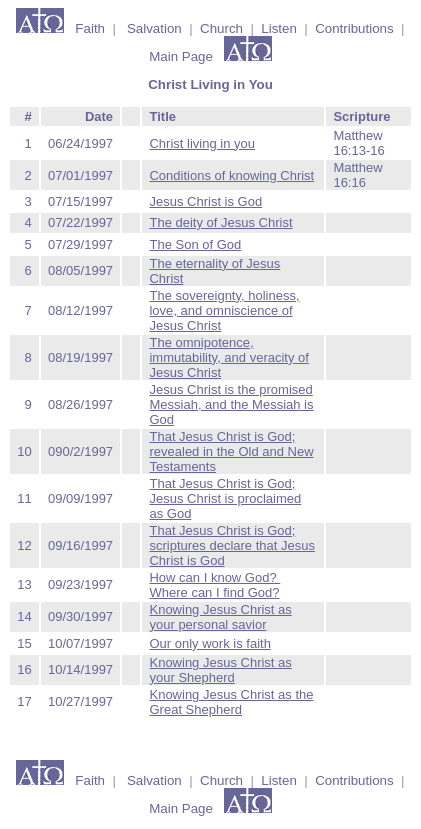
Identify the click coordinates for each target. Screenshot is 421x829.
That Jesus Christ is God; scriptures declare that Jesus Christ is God (231, 545)
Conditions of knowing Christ (231, 175)
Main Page (182, 56)
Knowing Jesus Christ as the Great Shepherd (231, 702)
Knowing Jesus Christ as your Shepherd (220, 670)
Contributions (354, 28)
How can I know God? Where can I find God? (214, 585)
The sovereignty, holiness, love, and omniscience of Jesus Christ (224, 310)
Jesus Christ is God (205, 201)
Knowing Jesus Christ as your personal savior (220, 617)
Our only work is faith (209, 643)
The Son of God (195, 244)
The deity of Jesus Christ (220, 222)
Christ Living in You (210, 84)
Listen (279, 28)
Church (221, 28)
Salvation (154, 28)
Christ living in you (202, 143)
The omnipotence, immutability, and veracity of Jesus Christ (228, 357)
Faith (86, 28)
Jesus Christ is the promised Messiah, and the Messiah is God (231, 404)
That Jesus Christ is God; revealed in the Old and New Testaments (231, 451)
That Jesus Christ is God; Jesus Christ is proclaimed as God (225, 498)
